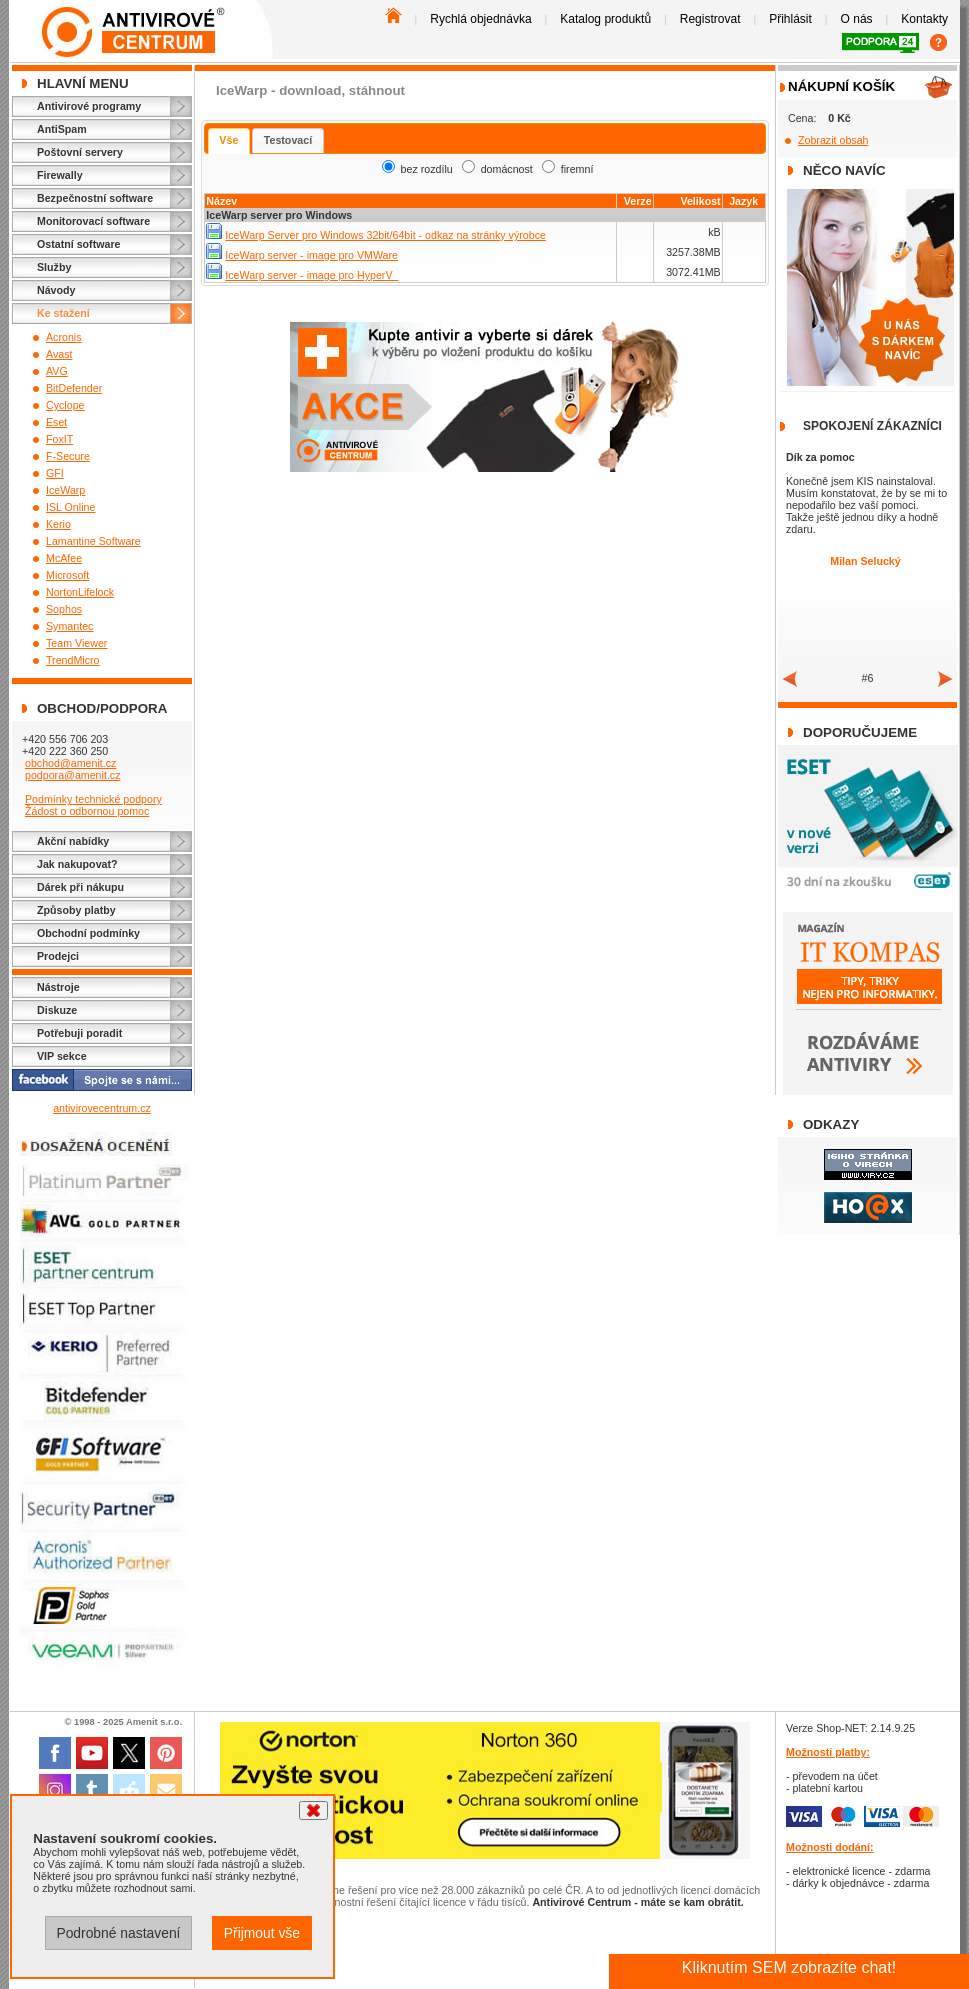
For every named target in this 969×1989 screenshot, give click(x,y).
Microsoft (67, 575)
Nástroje (58, 987)
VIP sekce (62, 1056)
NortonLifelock (80, 592)
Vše (228, 140)
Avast (59, 354)
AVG (57, 371)
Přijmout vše (262, 1933)
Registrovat (710, 19)
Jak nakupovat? (77, 864)
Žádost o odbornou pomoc (87, 811)
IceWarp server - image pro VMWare (311, 255)
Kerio (58, 524)
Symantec (69, 626)
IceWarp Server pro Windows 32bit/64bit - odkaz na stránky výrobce (385, 235)
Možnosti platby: (828, 1752)
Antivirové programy (89, 106)
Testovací (288, 140)
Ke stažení (63, 313)
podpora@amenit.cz (73, 775)
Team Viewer (76, 643)
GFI (55, 473)
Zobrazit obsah (833, 140)
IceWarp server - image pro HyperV (311, 275)
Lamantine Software (93, 541)
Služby (54, 267)
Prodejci (58, 956)
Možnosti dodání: (830, 1847)
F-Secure (68, 456)
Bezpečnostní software (95, 198)
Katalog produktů (605, 19)
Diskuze (57, 1010)
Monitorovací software (93, 221)
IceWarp (65, 490)
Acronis (64, 337)
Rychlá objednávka (480, 19)
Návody (56, 290)
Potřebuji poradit (79, 1033)
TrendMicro (73, 660)
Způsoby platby (76, 910)
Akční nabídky (73, 841)
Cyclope (65, 405)
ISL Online (70, 507)
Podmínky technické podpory (93, 799)
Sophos (64, 609)
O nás (857, 19)
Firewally (60, 175)
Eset (56, 422)
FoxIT (59, 439)
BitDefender (74, 388)
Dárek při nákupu (80, 887)
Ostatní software (79, 244)
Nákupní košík (841, 86)
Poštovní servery (80, 152)
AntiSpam (62, 129)
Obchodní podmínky (88, 933)
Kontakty (924, 19)
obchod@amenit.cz (70, 763)
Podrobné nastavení (118, 1933)
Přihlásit (790, 19)
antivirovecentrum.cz (102, 1108)
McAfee (64, 558)
